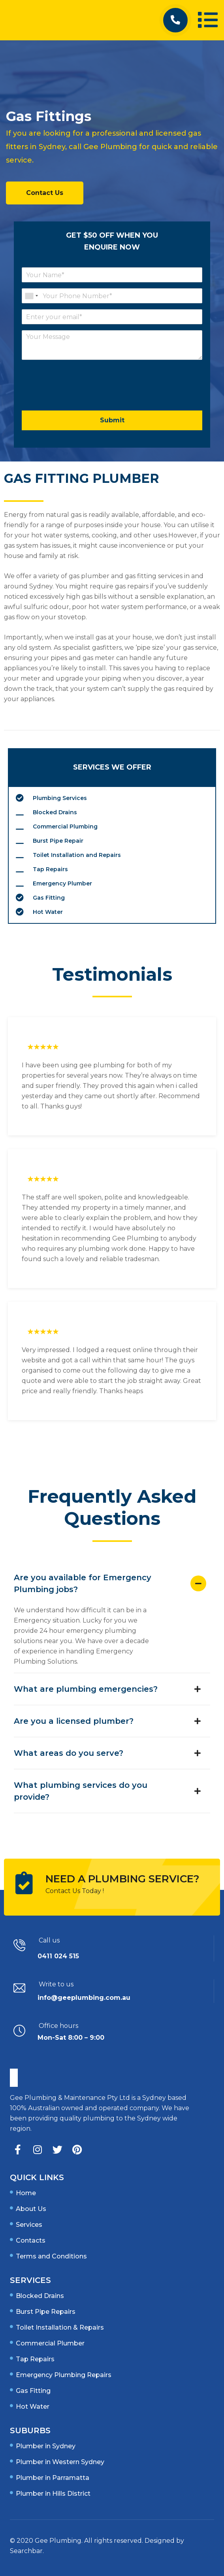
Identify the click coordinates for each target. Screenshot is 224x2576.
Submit (112, 420)
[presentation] (82, 397)
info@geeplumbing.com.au (84, 1997)
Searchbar (26, 2551)
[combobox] (31, 296)
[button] (175, 20)
